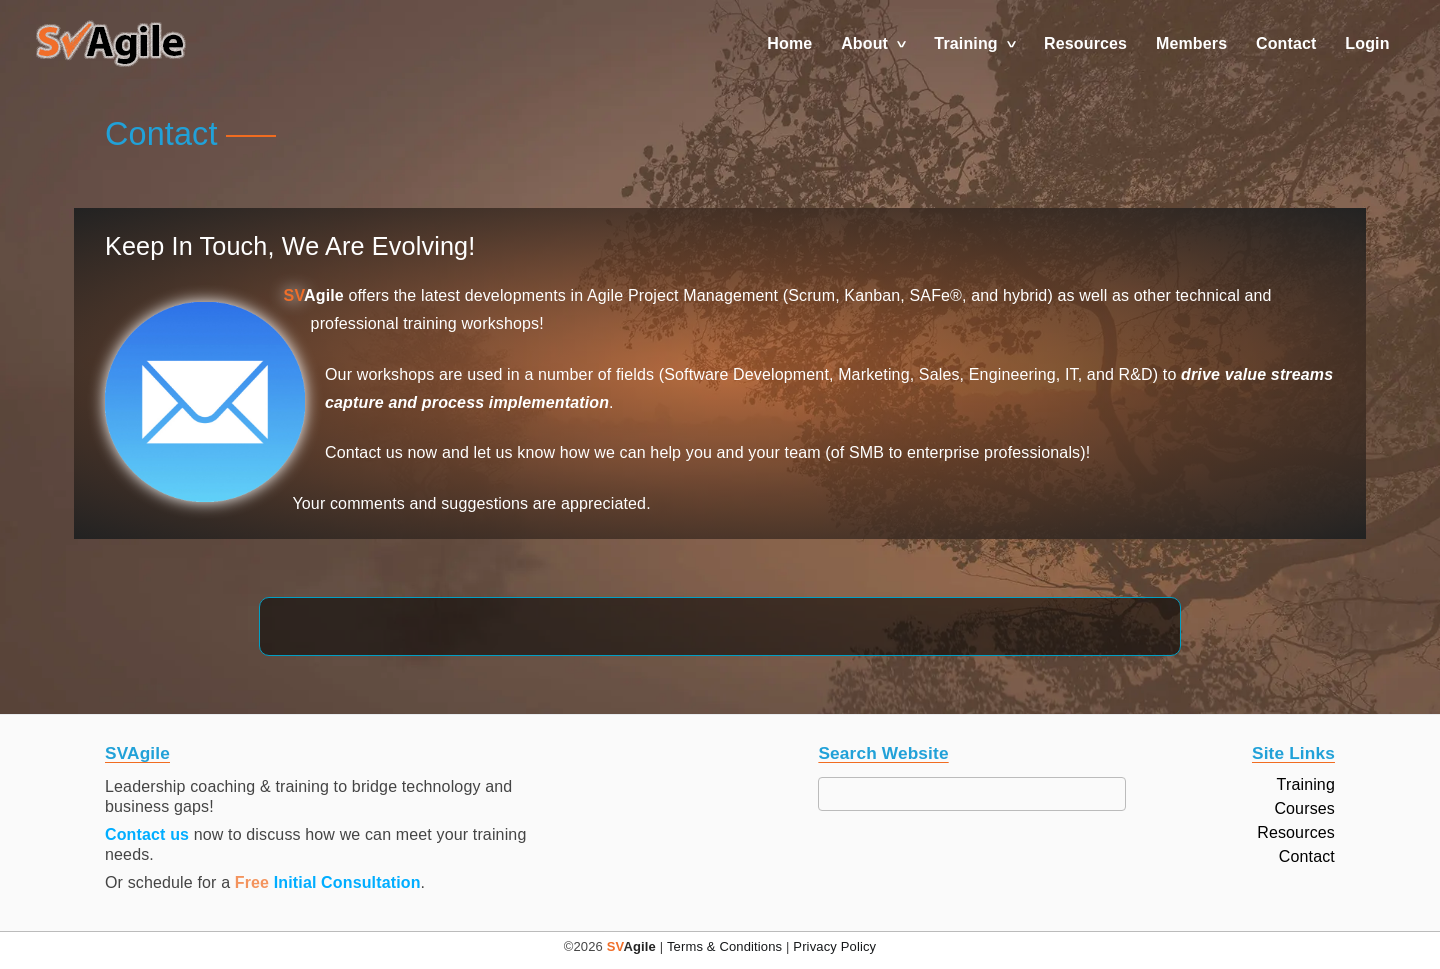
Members (1191, 43)
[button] (111, 44)
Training (965, 43)
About (864, 43)
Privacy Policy (834, 946)
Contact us (147, 834)
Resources (1085, 43)
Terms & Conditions (724, 946)
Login (1367, 43)
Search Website (883, 753)
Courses (1304, 809)
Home (789, 43)
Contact (1286, 43)
